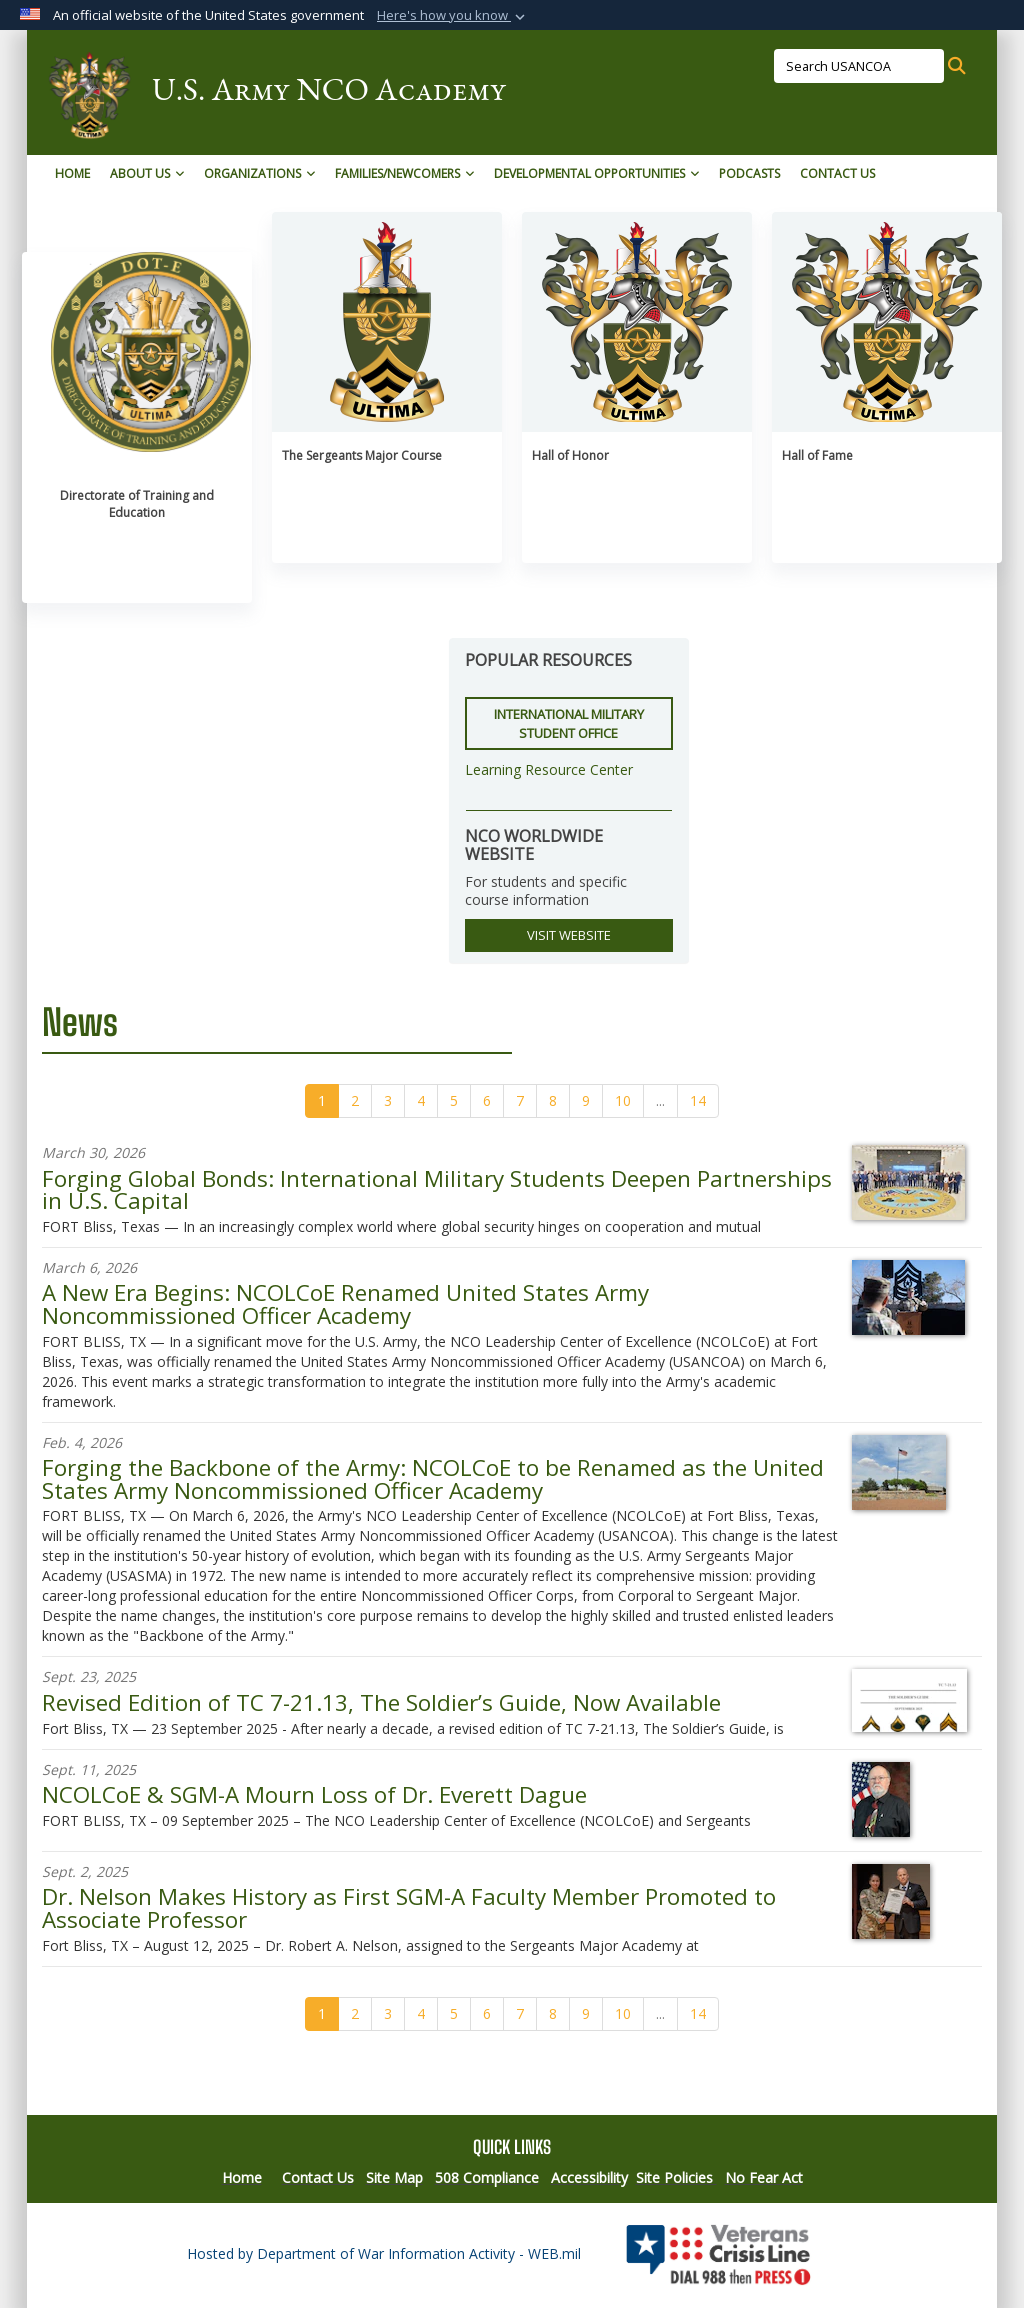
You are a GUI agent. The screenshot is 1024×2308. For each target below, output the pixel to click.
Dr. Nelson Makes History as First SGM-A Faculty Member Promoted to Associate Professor (409, 1907)
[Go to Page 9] (586, 1101)
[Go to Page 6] (487, 1101)
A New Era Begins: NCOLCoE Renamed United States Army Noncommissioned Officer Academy (345, 1303)
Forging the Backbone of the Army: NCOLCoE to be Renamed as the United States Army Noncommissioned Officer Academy (433, 1478)
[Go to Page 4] (421, 1101)
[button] (453, 16)
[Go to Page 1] (322, 1101)
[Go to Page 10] (623, 1101)
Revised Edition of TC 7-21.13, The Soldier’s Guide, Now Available (381, 1702)
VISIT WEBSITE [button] (569, 935)
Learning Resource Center (549, 769)
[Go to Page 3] (388, 1101)
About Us (147, 173)
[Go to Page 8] (553, 1101)
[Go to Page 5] (454, 1101)
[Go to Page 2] (355, 1101)
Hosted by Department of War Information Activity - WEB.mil (384, 2253)
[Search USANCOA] (859, 66)
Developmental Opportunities (596, 173)
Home (72, 173)
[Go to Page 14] (698, 1101)
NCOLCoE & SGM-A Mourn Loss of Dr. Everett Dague (314, 1794)
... (660, 1100)
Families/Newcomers (404, 173)
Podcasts (749, 173)
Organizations (259, 173)
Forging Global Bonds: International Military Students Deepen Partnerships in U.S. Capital (437, 1189)
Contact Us (837, 173)
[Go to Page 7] (520, 1101)
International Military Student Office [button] (569, 723)
